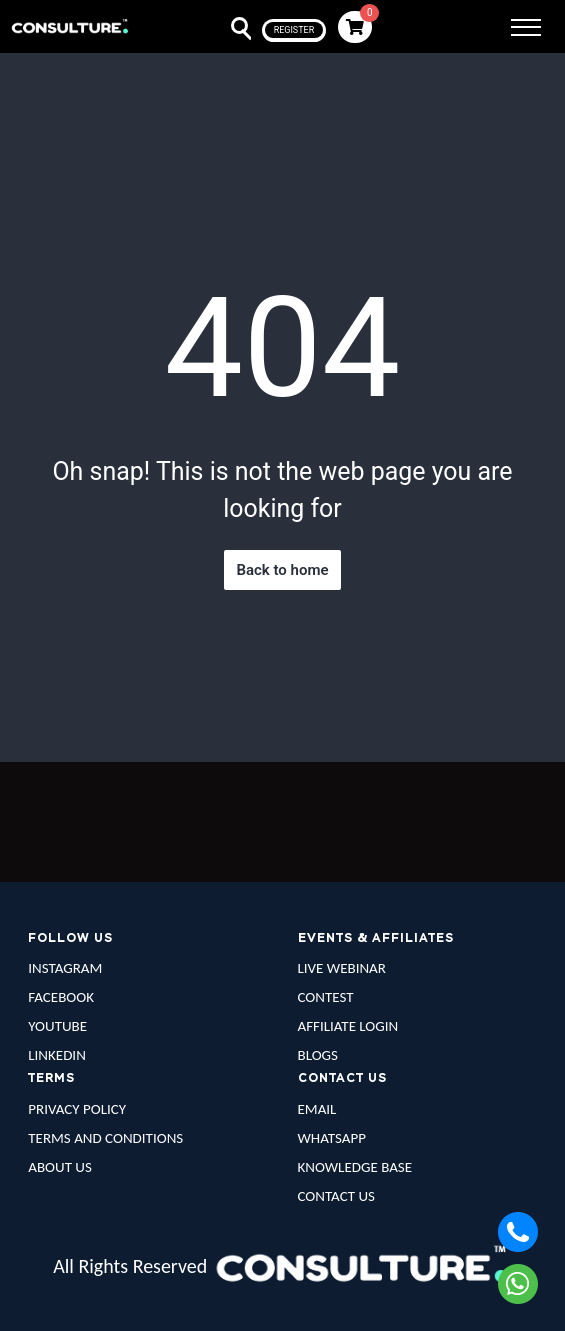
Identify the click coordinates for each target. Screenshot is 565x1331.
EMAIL (317, 1109)
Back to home (282, 570)
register (294, 30)
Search (229, 29)
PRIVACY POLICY (77, 1109)
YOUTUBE (57, 1026)
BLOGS (318, 1055)
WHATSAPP (332, 1138)
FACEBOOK (61, 997)
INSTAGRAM (65, 968)
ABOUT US (60, 1167)
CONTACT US (336, 1196)
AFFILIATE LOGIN (348, 1026)
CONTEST (326, 997)
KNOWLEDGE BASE (355, 1167)
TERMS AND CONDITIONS (105, 1138)
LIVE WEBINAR (342, 968)
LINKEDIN (57, 1055)
